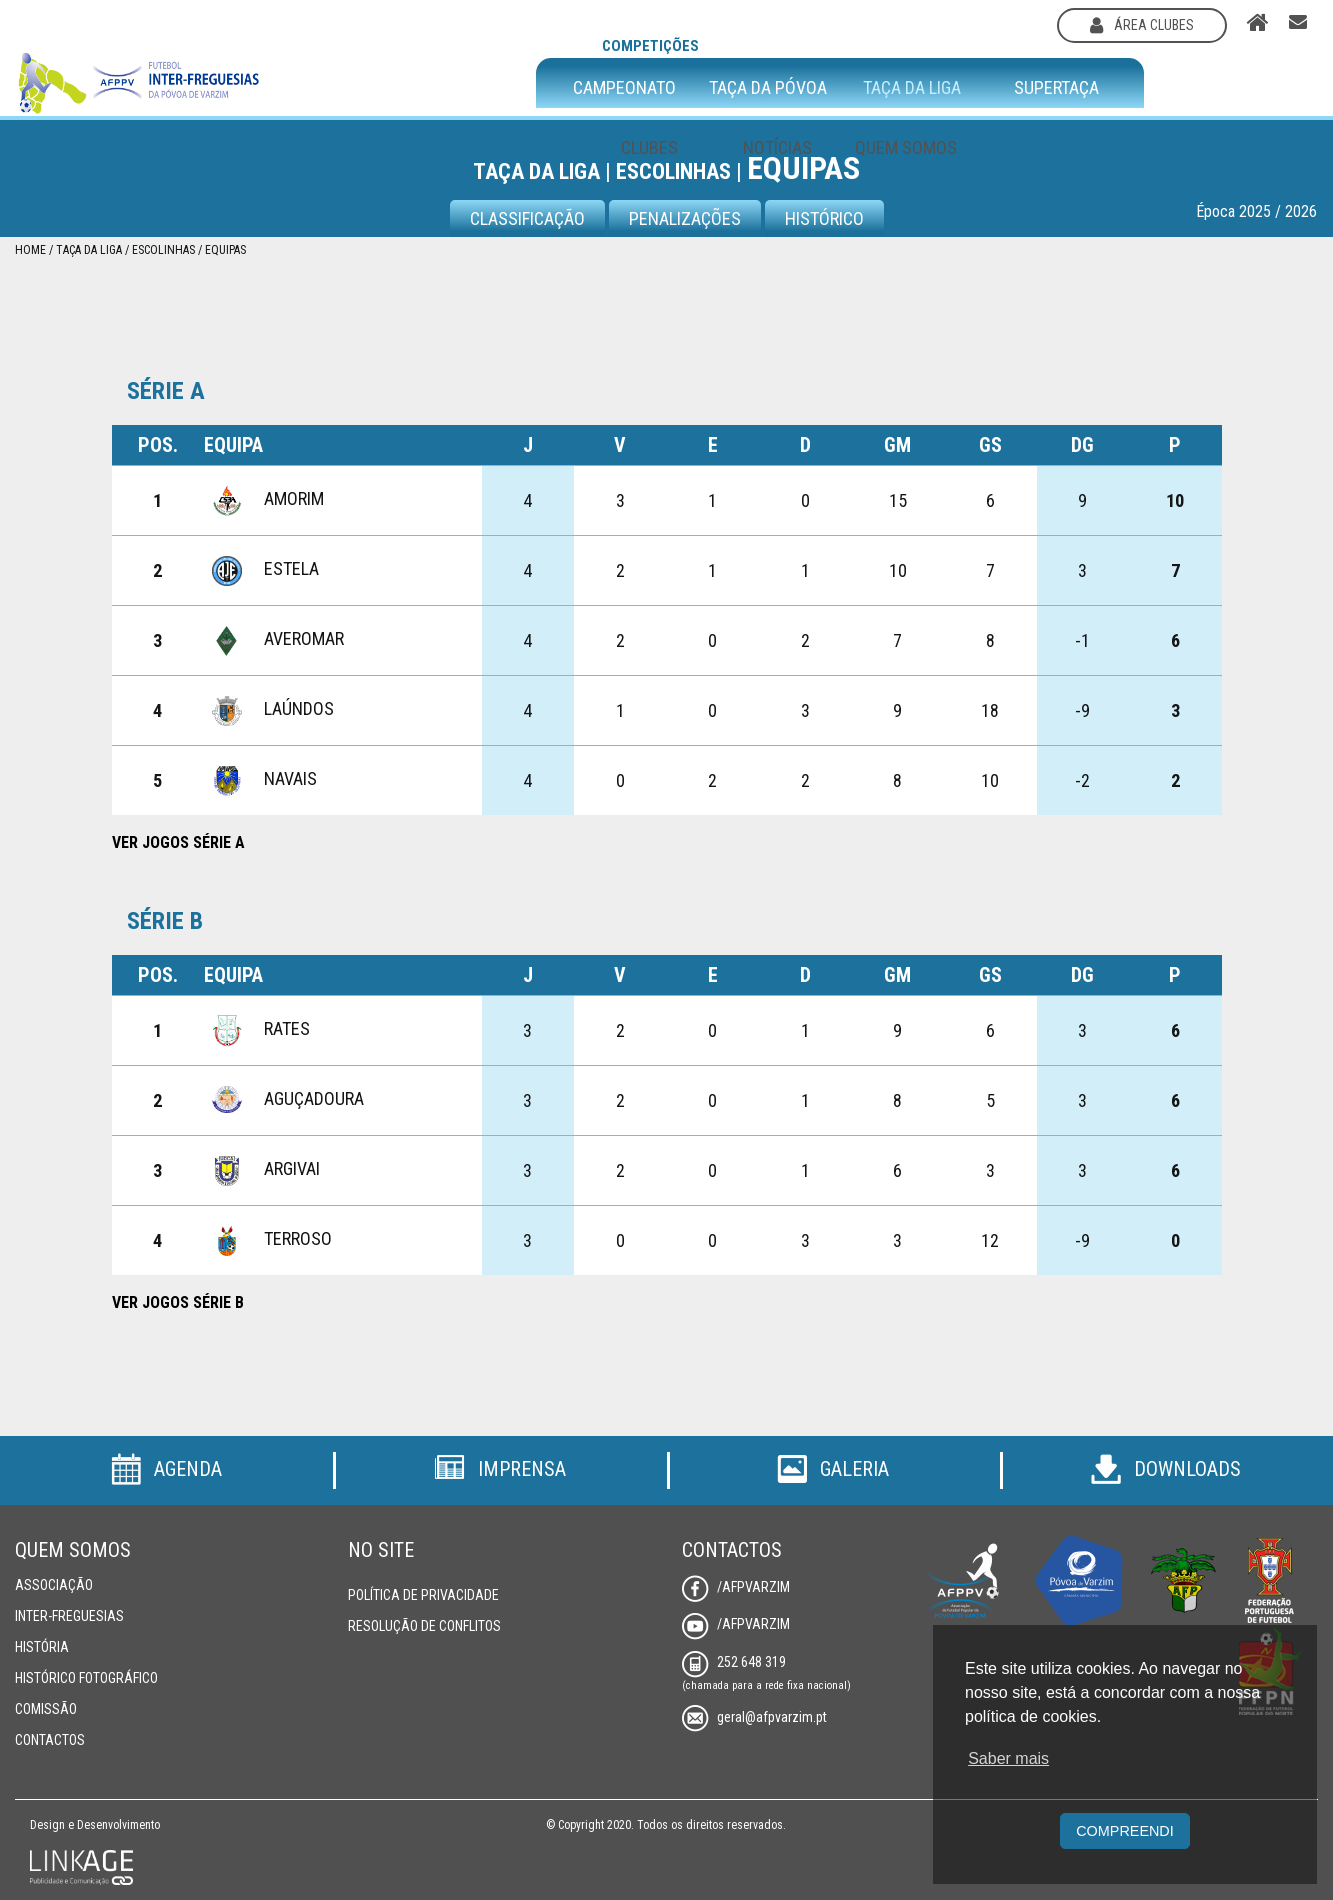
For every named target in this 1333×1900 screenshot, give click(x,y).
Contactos (50, 1740)
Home (30, 250)
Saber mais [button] (1008, 1758)
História (42, 1647)
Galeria (833, 1469)
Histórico (824, 218)
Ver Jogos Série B (178, 1302)
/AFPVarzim (736, 1587)
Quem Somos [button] (906, 147)
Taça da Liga (89, 250)
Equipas (225, 250)
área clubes (1142, 25)
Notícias (777, 147)
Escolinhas (163, 250)
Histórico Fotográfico (86, 1678)
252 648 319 (734, 1662)
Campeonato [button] (624, 88)
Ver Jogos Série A (178, 842)
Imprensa (500, 1469)
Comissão (46, 1709)
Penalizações (685, 218)
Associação (54, 1585)
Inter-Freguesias (69, 1616)
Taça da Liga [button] (912, 88)
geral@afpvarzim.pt (754, 1717)
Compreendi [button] (1125, 1831)
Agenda (166, 1469)
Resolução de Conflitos (424, 1626)
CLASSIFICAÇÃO (527, 218)
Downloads (1166, 1469)
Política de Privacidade (423, 1595)
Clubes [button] (649, 147)
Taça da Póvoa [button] (768, 88)
